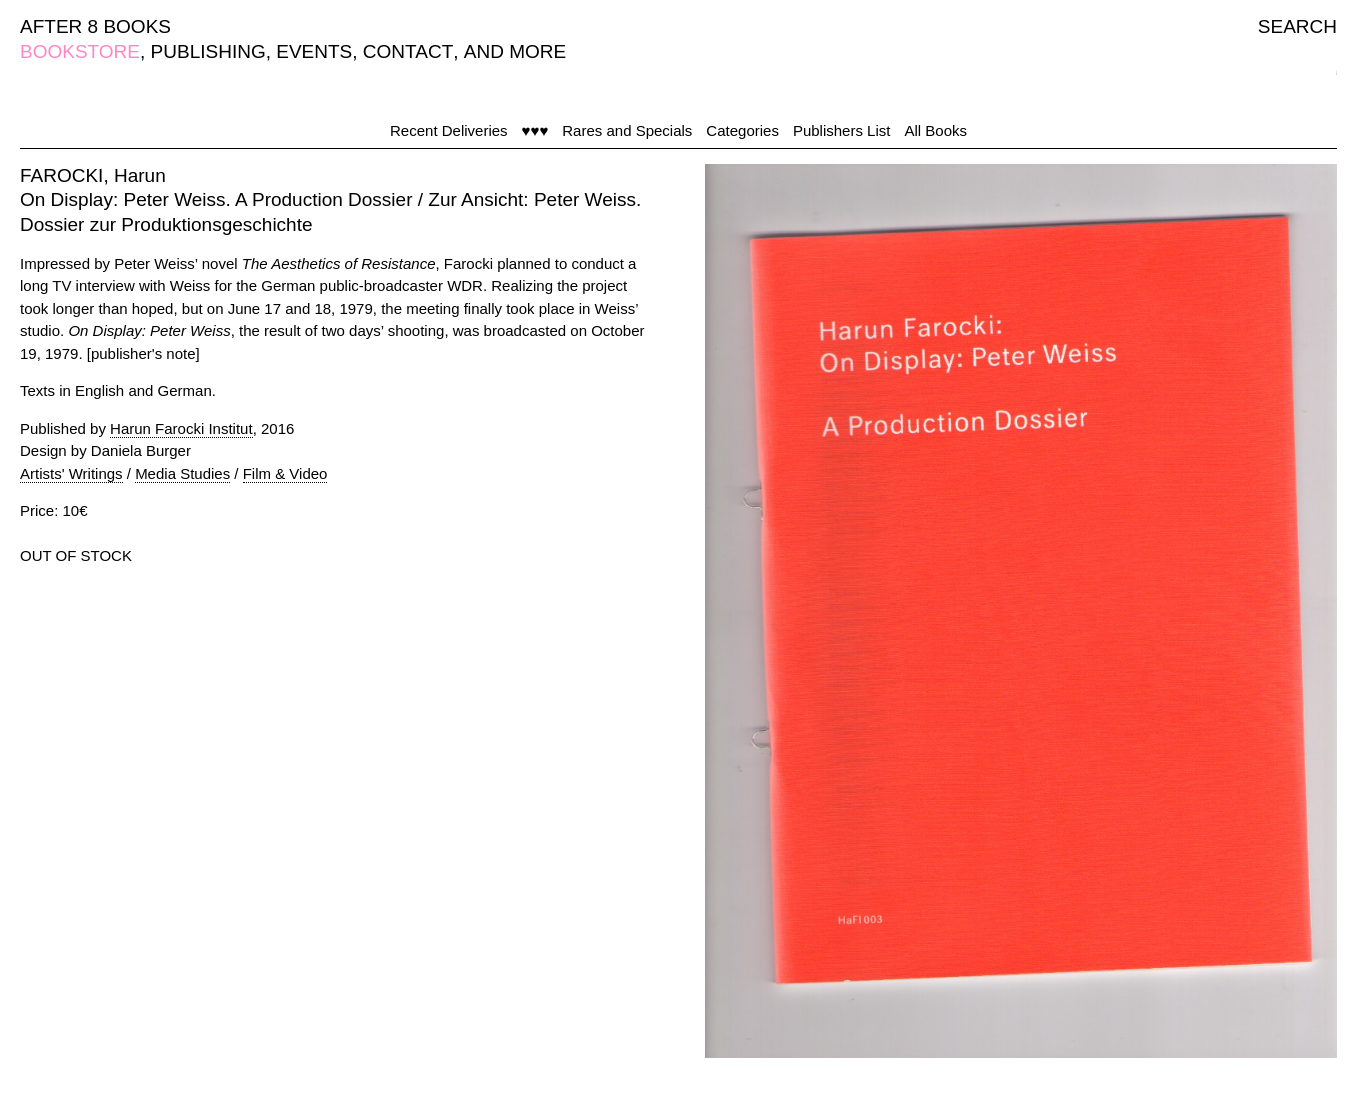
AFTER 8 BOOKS (95, 26)
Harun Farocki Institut (181, 428)
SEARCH (1297, 26)
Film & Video (285, 473)
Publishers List (842, 130)
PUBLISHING (208, 51)
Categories (742, 130)
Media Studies (182, 473)
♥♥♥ (535, 130)
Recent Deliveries (449, 130)
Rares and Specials (627, 130)
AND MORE (515, 51)
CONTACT (408, 51)
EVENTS (314, 51)
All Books (935, 130)
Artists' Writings (71, 473)
